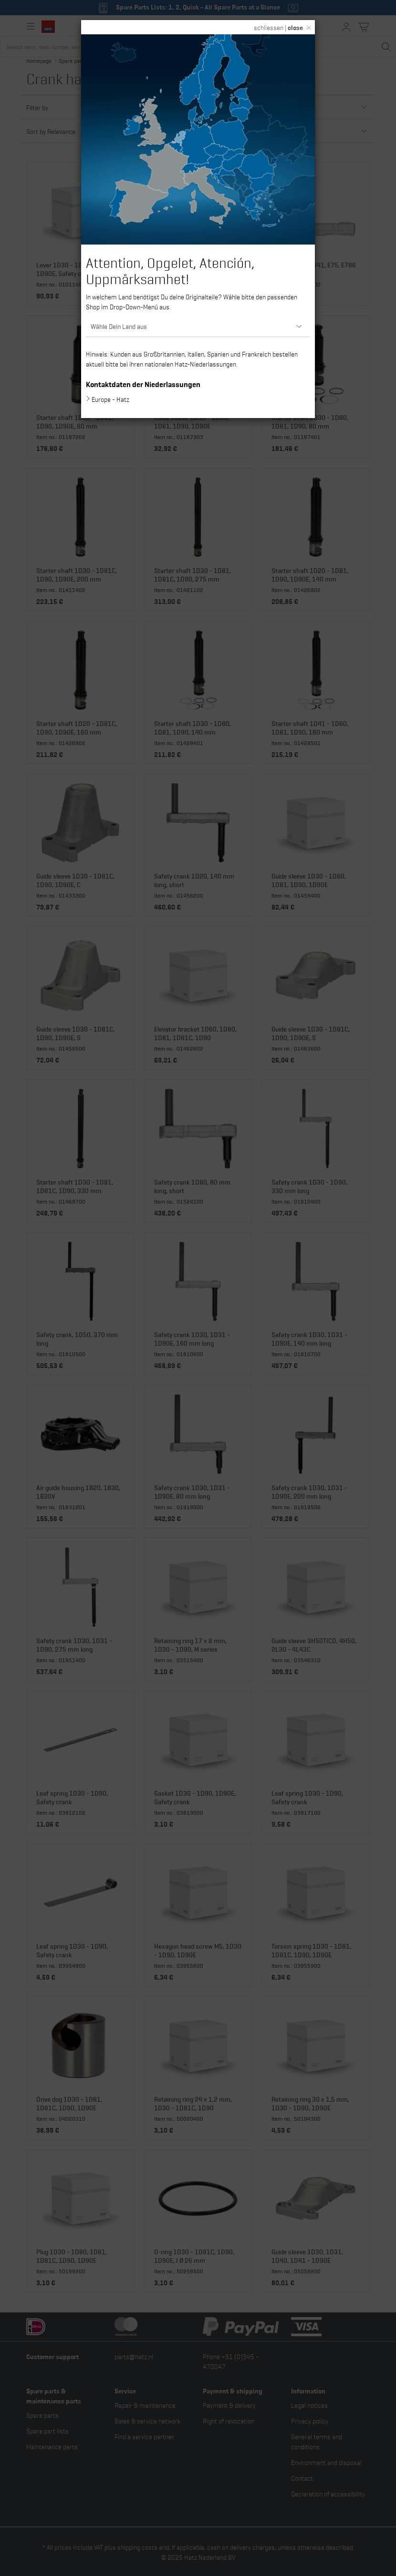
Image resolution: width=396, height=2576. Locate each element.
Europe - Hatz (110, 399)
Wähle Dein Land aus (119, 326)
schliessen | (278, 27)
